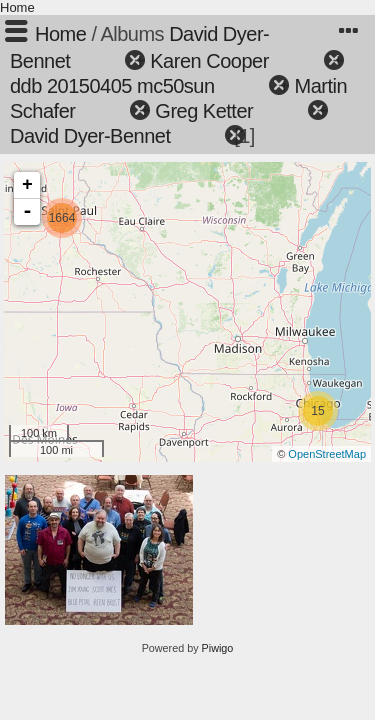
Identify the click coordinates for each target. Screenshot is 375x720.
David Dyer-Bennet (90, 136)
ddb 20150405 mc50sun (112, 86)
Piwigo (218, 648)
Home (17, 7)
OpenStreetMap (327, 454)
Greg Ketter (204, 111)
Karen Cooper (209, 61)
